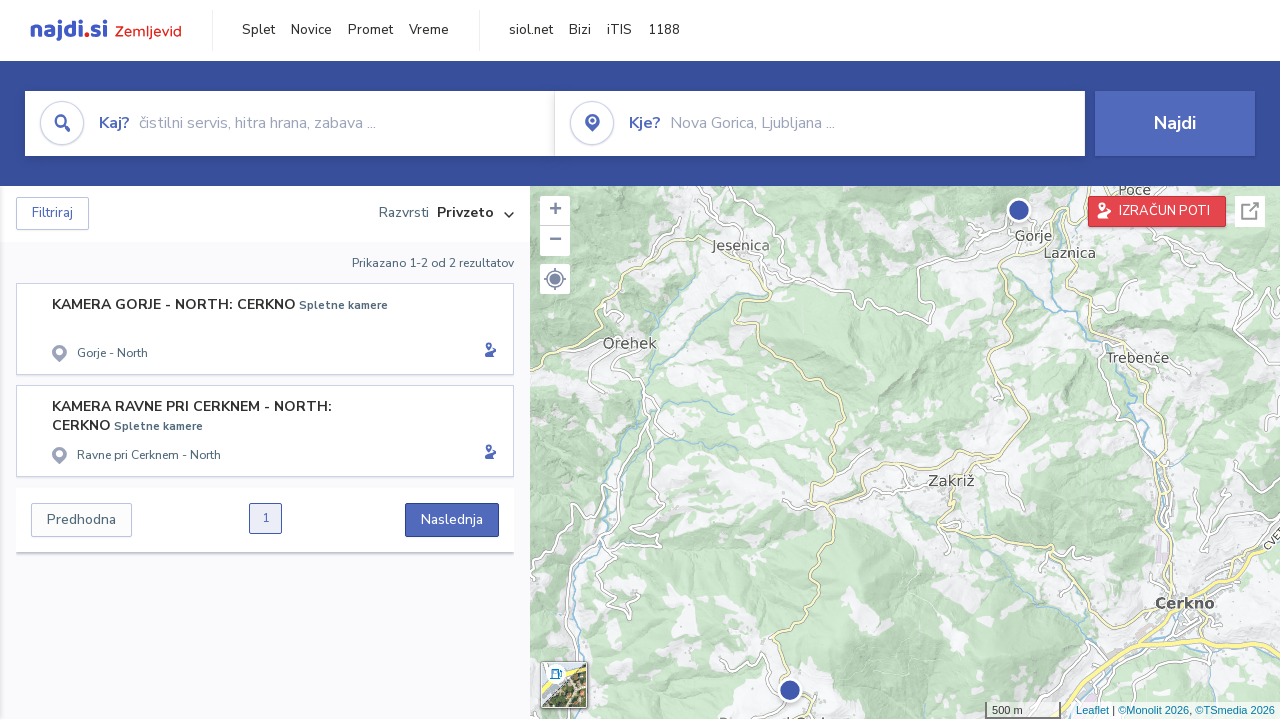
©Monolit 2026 (1153, 710)
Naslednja (452, 519)
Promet (370, 30)
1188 (664, 30)
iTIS (619, 30)
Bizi (580, 30)
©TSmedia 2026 (1235, 710)
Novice (311, 30)
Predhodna (81, 519)
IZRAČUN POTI (1164, 211)
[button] (555, 279)
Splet (258, 30)
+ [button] (555, 211)
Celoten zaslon (1250, 211)
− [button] (555, 241)
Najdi (1175, 123)
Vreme (429, 30)
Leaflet (1092, 710)
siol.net (531, 30)
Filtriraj (52, 213)
